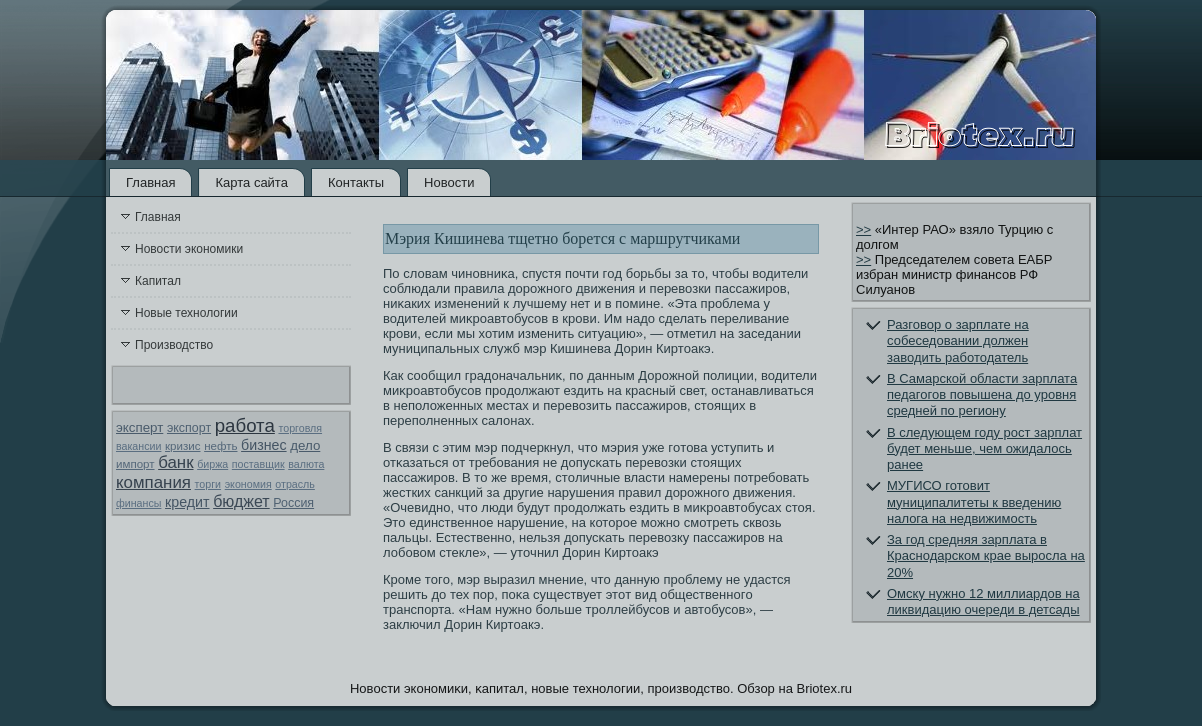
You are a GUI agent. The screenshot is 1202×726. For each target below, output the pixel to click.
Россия (293, 503)
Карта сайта (251, 182)
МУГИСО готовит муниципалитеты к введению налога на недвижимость (974, 502)
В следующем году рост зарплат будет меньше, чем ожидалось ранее (984, 449)
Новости (449, 182)
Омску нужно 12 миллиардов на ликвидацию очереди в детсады (983, 601)
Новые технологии (186, 313)
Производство (174, 345)
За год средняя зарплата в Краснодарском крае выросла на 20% (986, 556)
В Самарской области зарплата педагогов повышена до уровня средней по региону (982, 395)
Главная (150, 182)
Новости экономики (189, 249)
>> (863, 229)
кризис (182, 446)
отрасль (295, 484)
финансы (138, 503)
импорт (135, 464)
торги (208, 484)
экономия (248, 484)
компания (153, 482)
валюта (306, 464)
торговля (300, 428)
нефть (220, 446)
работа (245, 425)
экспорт (189, 428)
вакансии (138, 446)
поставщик (258, 464)
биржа (212, 464)
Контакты (356, 182)
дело (305, 445)
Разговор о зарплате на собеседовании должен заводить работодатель (958, 341)
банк (175, 462)
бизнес (263, 445)
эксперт (139, 427)
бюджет (241, 501)
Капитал (158, 281)
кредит (187, 502)
